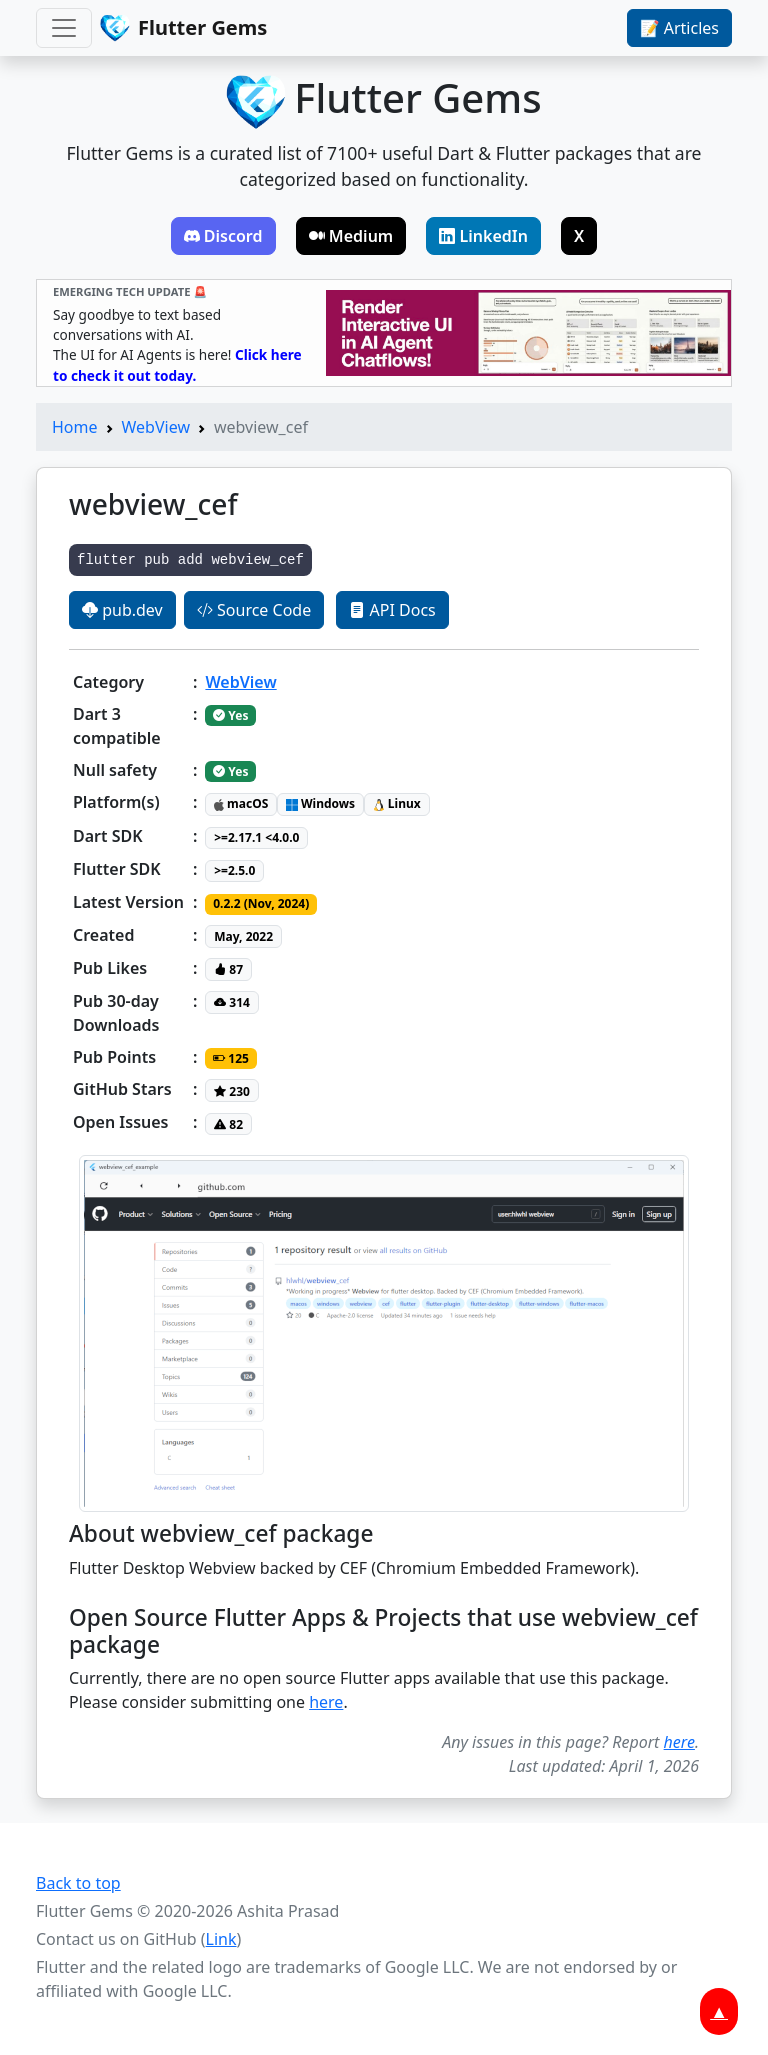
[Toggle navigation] (64, 28)
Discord (223, 236)
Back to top (78, 1883)
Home (75, 427)
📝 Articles (679, 28)
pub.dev (122, 610)
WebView (156, 427)
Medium (351, 236)
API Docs (392, 610)
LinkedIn (483, 236)
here (326, 1702)
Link (221, 1939)
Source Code (254, 610)
